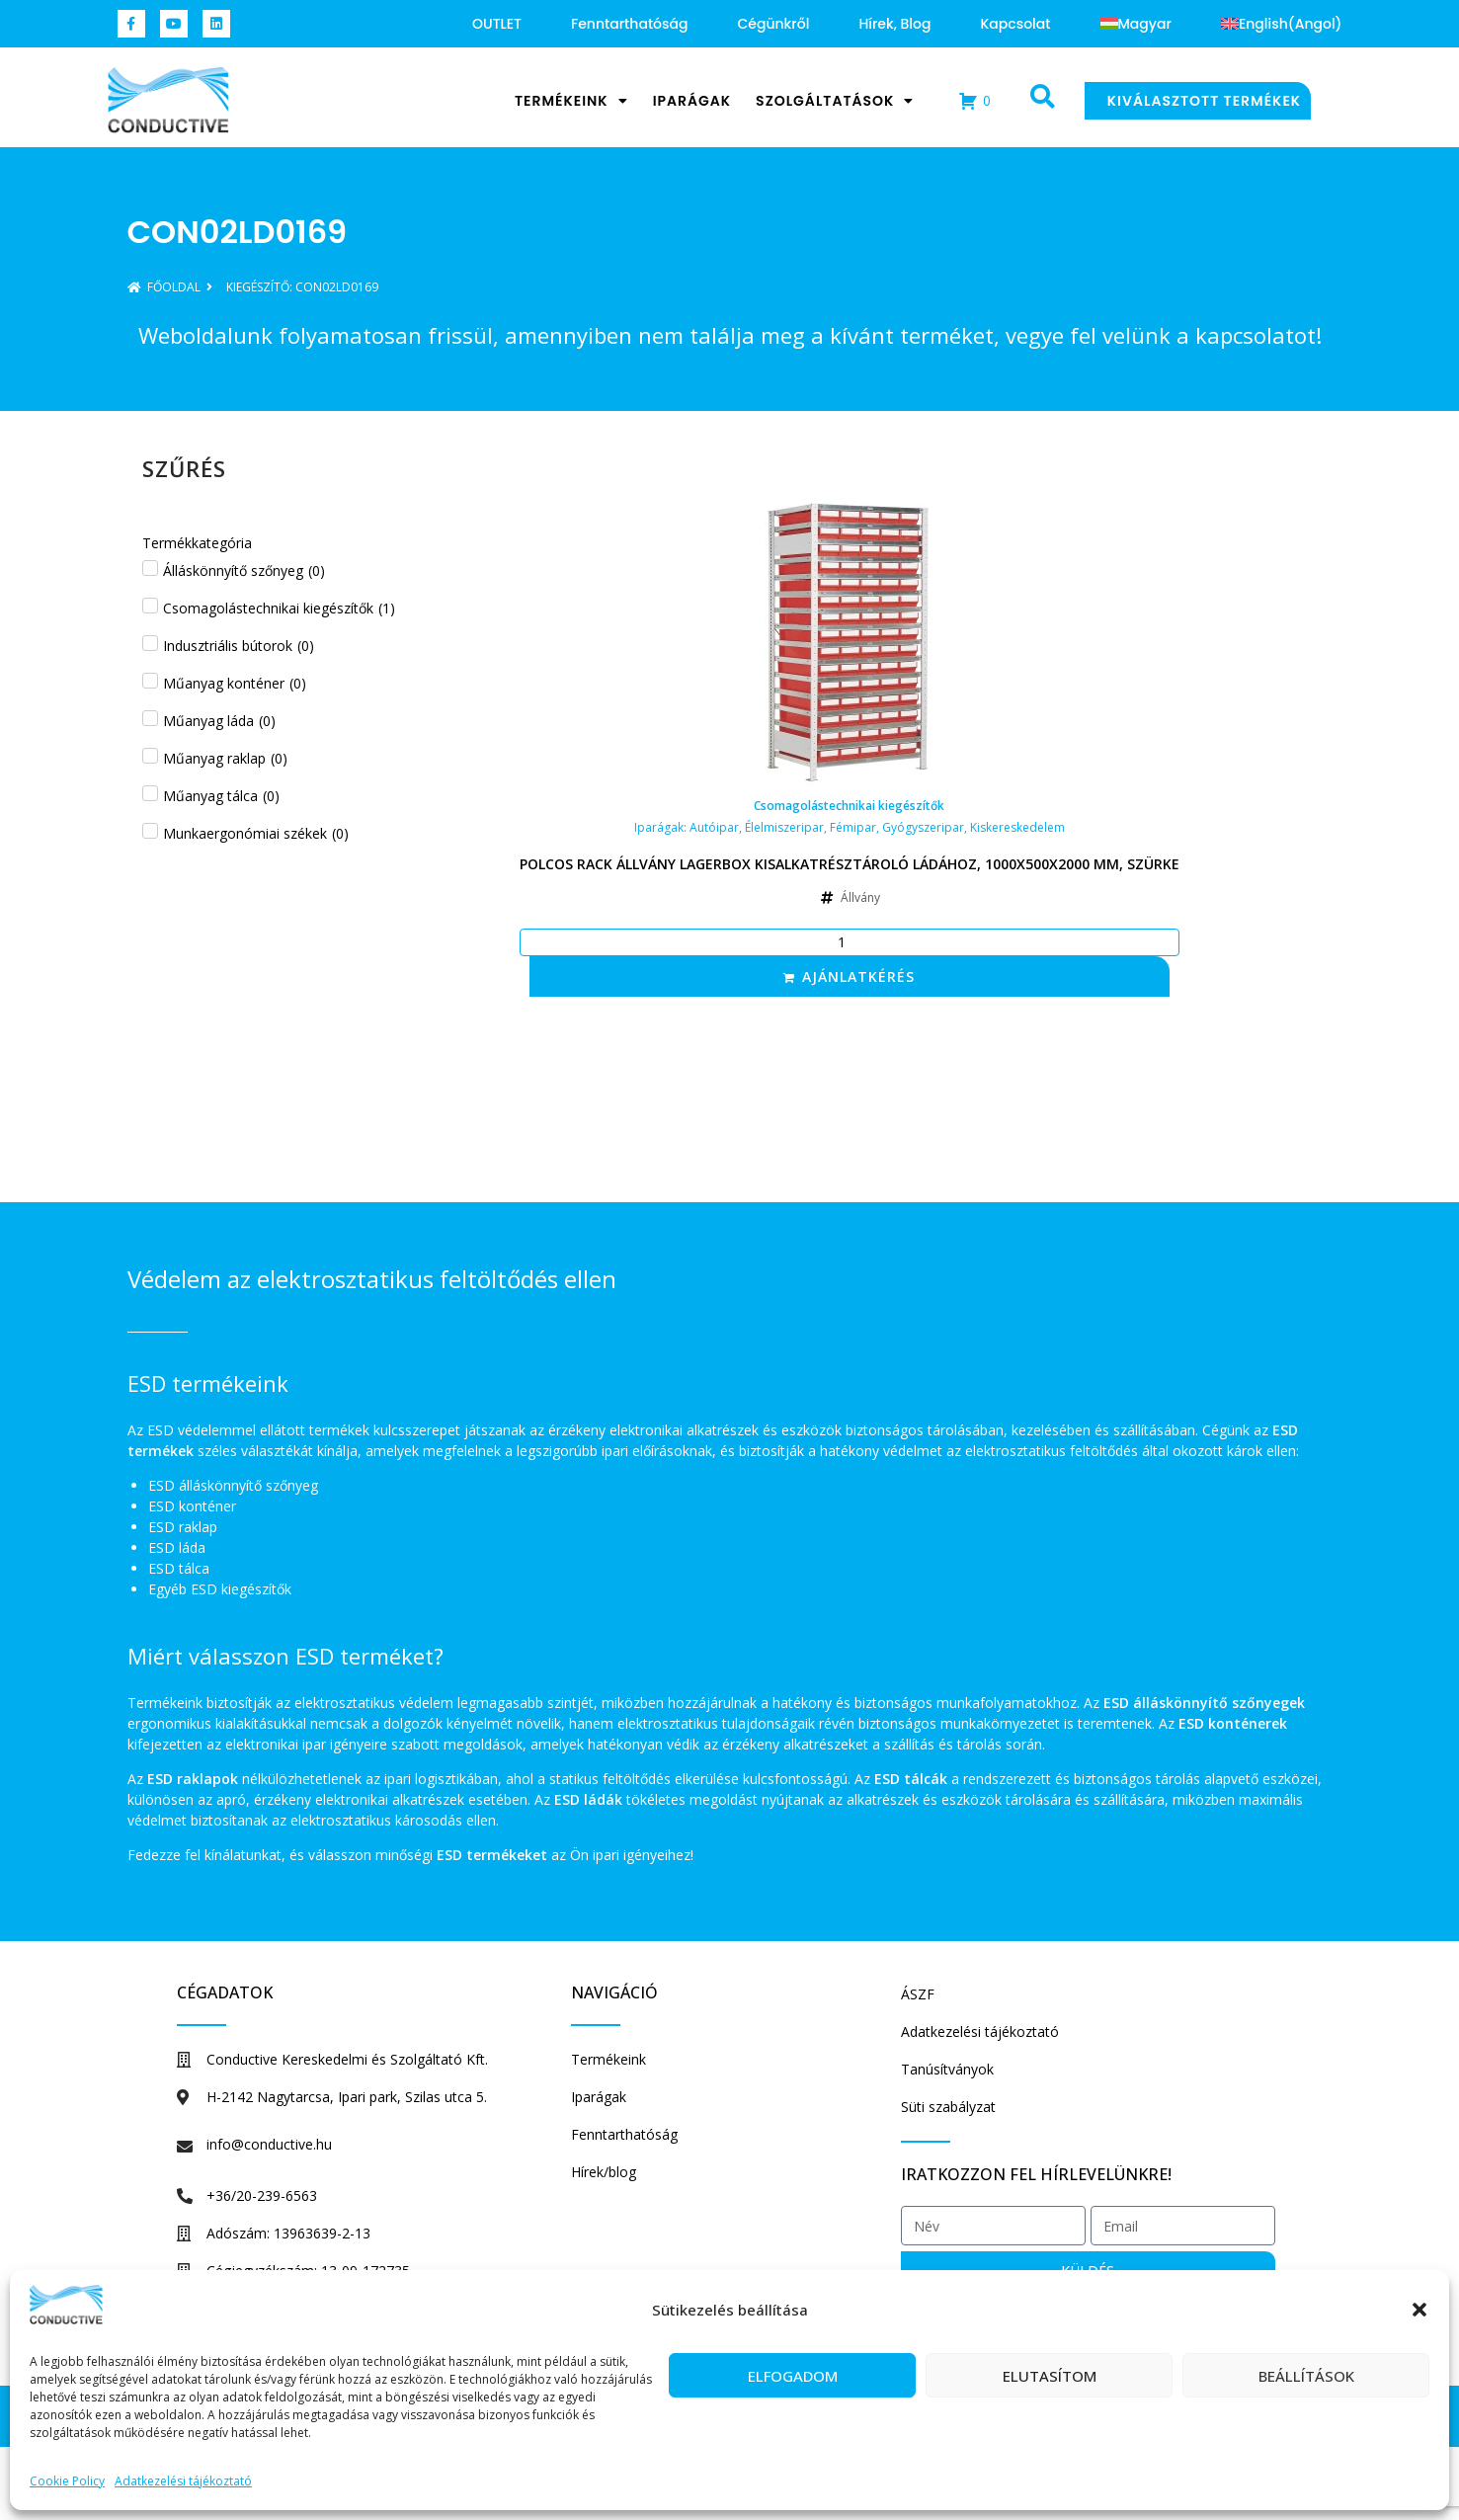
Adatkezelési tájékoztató (183, 2481)
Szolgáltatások (835, 101)
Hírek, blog (894, 24)
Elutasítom (1049, 2376)
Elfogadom (793, 2376)
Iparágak (692, 101)
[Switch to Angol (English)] (1281, 23)
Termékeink (571, 101)
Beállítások (1306, 2376)
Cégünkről (773, 24)
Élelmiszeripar (784, 827)
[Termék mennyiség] (849, 942)
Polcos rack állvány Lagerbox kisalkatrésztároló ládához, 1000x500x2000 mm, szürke (849, 863)
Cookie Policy (67, 2481)
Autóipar (714, 827)
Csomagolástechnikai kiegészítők (849, 805)
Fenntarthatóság (629, 24)
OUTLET (497, 24)
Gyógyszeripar (923, 827)
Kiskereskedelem (1017, 827)
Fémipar (853, 827)
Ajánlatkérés (858, 976)
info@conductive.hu (269, 2144)
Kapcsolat (1015, 24)
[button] (1419, 2309)
